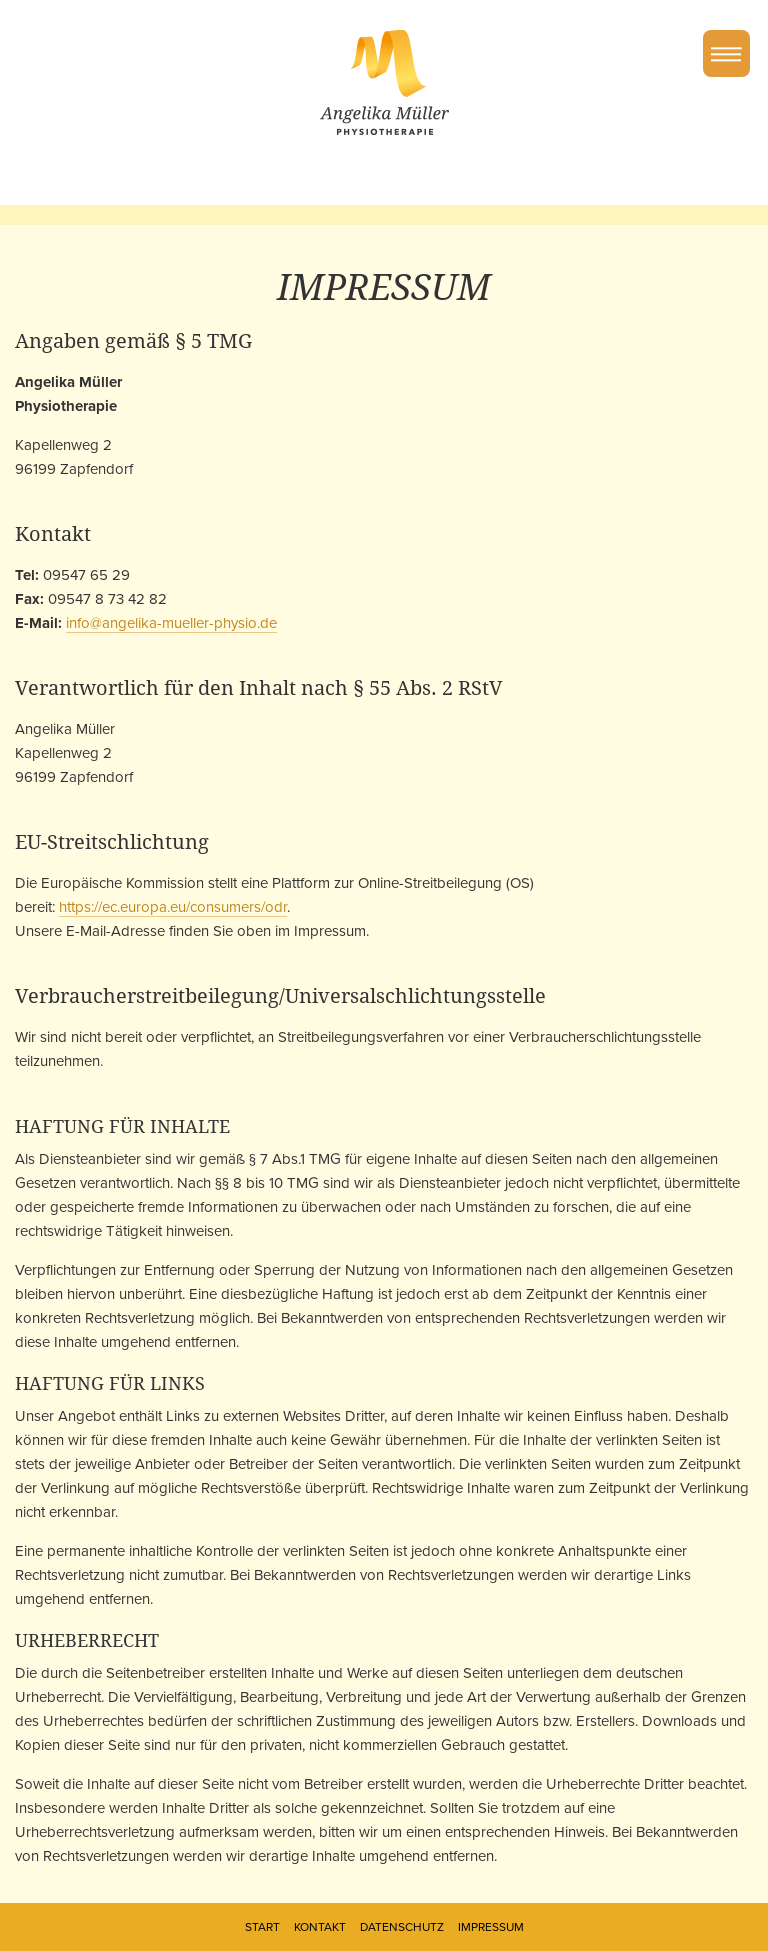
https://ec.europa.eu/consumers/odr (173, 907)
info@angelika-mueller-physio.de (171, 623)
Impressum (491, 1927)
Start (262, 1927)
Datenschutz (402, 1927)
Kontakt (320, 1927)
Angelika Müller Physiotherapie (384, 82)
